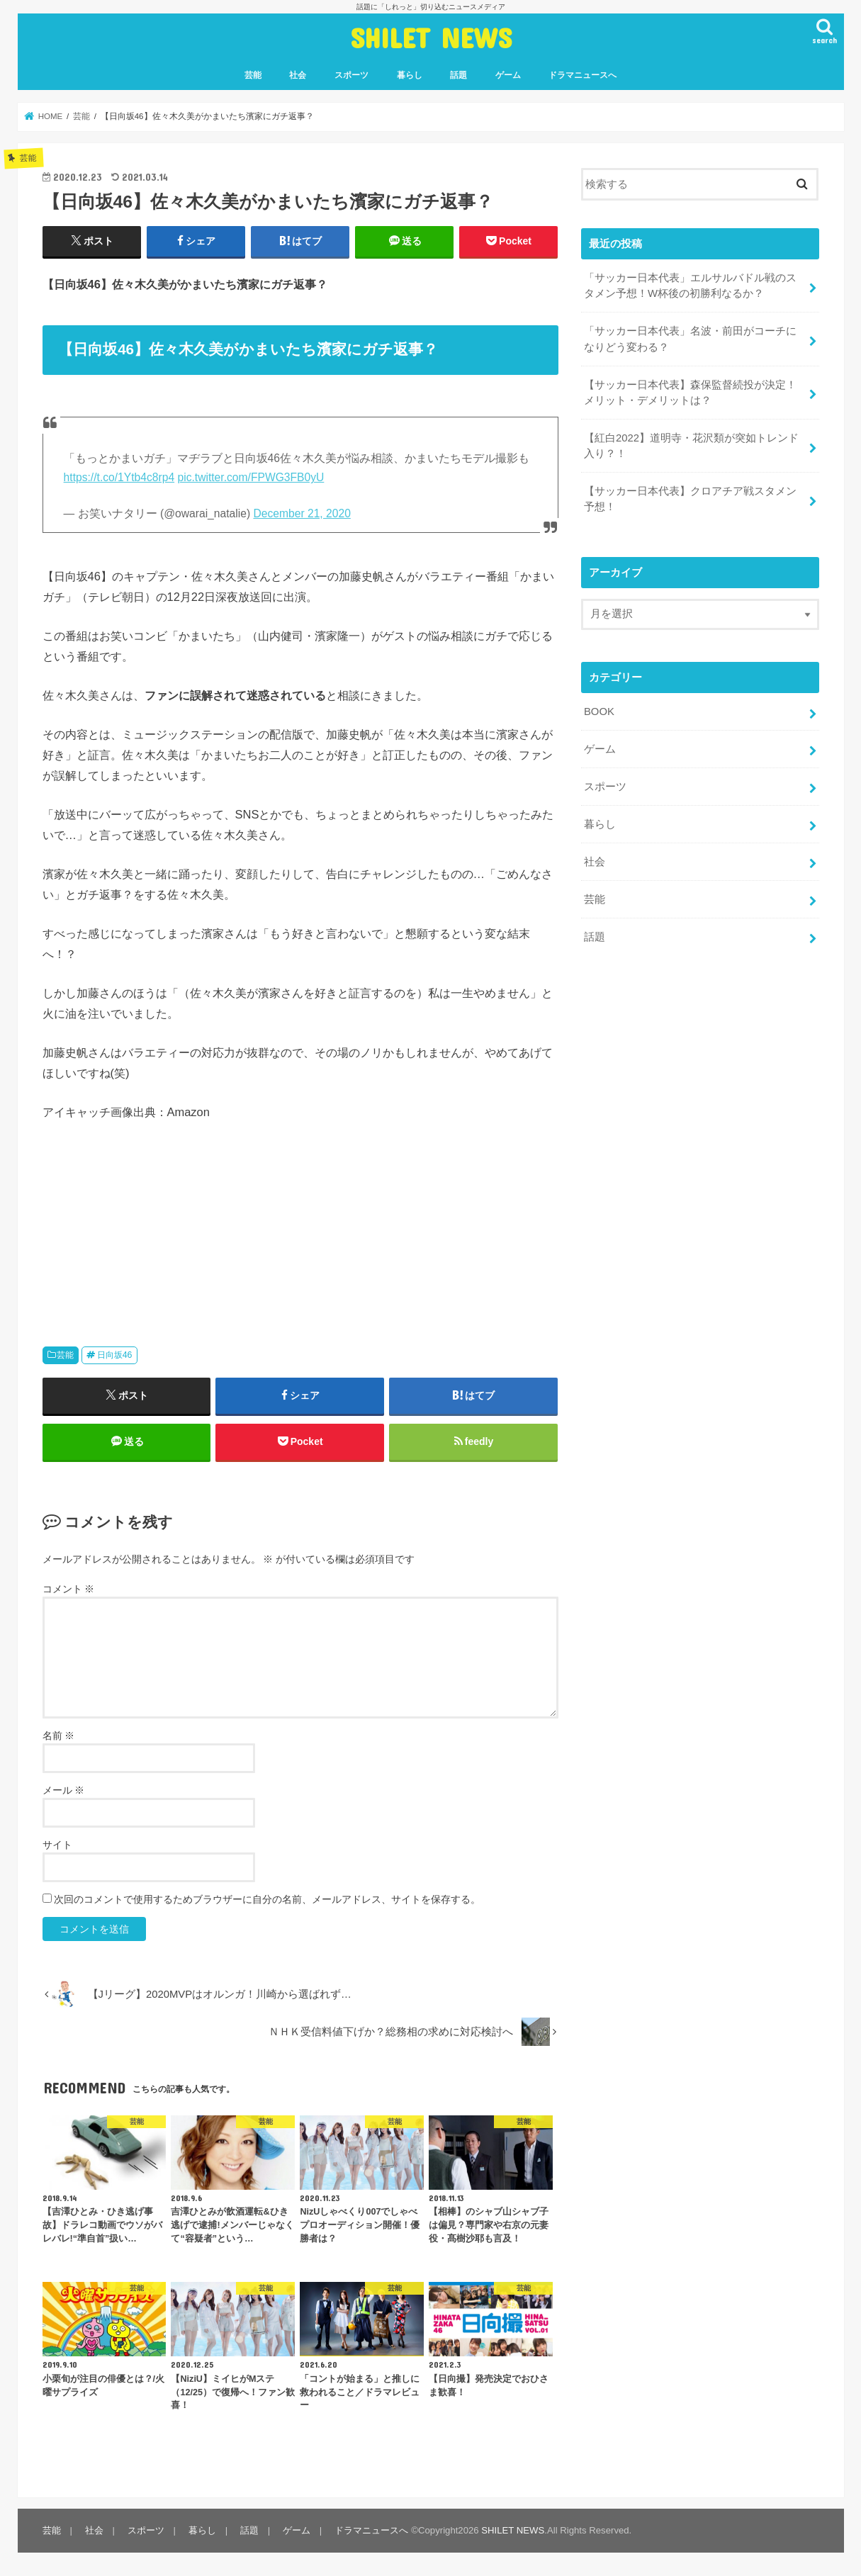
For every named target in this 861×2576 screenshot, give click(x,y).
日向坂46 (115, 1355)
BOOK (599, 710)
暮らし (409, 75)
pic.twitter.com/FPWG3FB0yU (250, 477)
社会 (297, 75)
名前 (59, 1735)
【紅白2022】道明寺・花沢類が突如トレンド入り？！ (691, 445)
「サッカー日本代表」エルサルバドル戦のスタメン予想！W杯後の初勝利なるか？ (690, 285)
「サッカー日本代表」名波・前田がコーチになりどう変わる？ (690, 338)
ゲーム (508, 75)
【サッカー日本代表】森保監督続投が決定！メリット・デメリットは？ (690, 391)
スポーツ (351, 75)
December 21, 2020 (301, 513)
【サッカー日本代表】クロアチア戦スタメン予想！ (690, 498)
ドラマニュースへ (582, 75)
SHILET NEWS (431, 37)
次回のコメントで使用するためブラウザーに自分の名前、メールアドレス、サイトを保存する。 (267, 1899)
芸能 (252, 75)
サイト (57, 1844)
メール (64, 1790)
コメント (69, 1588)
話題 (458, 75)
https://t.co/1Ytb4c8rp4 (119, 477)
